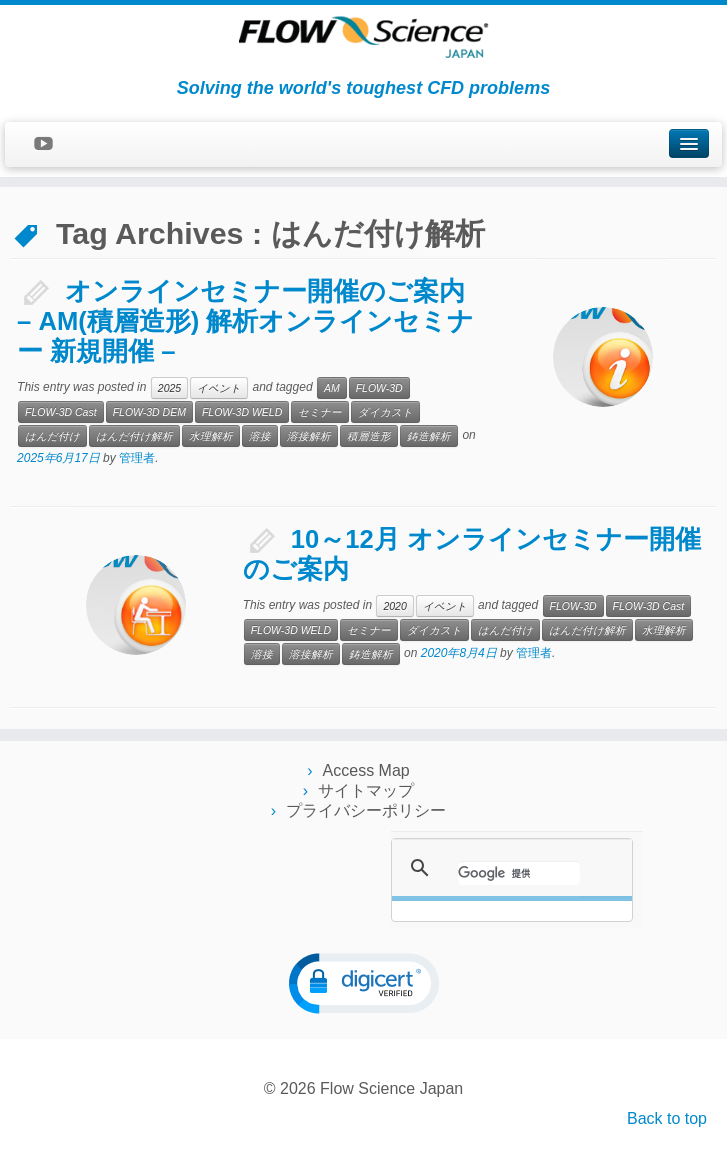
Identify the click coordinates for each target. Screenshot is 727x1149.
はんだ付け (52, 436)
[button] (364, 983)
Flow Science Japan (391, 1088)
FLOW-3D (379, 388)
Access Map (366, 770)
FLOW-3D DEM (149, 412)
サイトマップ (366, 790)
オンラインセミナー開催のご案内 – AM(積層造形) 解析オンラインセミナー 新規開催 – (245, 321)
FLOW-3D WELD (242, 412)
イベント (219, 388)
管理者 (137, 458)
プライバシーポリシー (366, 810)
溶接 (260, 436)
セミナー (320, 412)
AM (332, 388)
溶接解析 (309, 436)
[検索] (519, 873)
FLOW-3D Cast (61, 412)
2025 (169, 388)
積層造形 (369, 436)
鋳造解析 (429, 436)
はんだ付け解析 (134, 436)
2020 (394, 606)
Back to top (667, 1118)
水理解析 (211, 436)
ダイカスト (385, 412)
